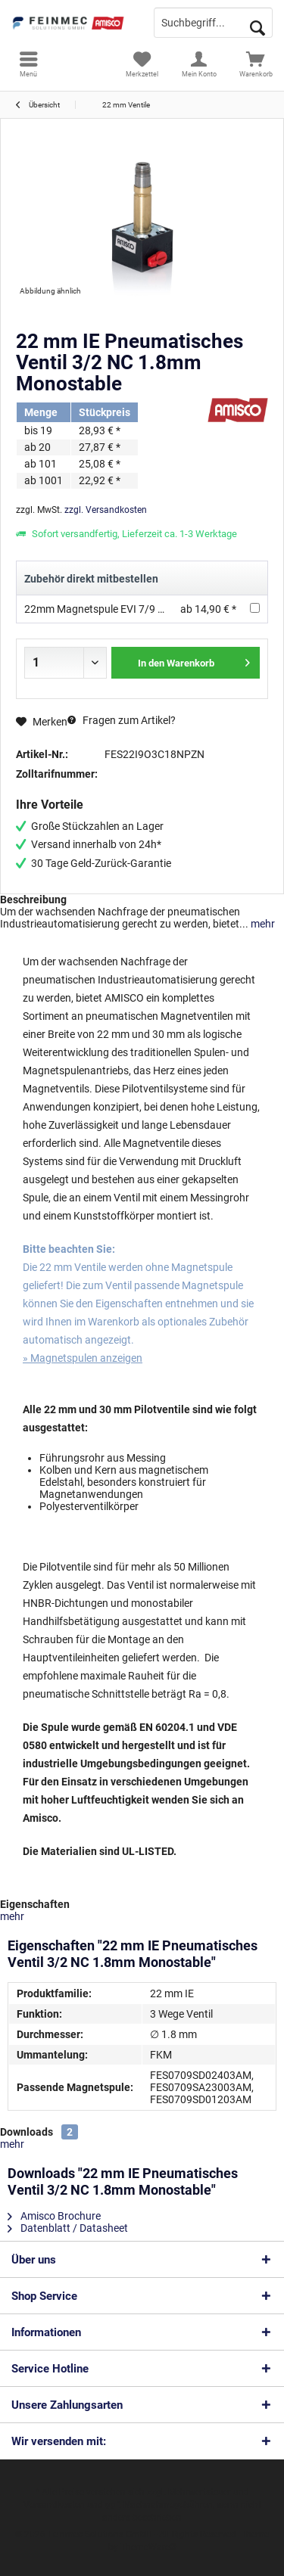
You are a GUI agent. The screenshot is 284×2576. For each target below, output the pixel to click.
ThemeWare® (148, 2547)
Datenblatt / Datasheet (68, 2228)
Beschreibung (33, 899)
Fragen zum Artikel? (121, 720)
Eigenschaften (35, 1904)
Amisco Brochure (54, 2216)
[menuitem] (28, 64)
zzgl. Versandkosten (105, 510)
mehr (261, 924)
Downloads (26, 2132)
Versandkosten (54, 2505)
